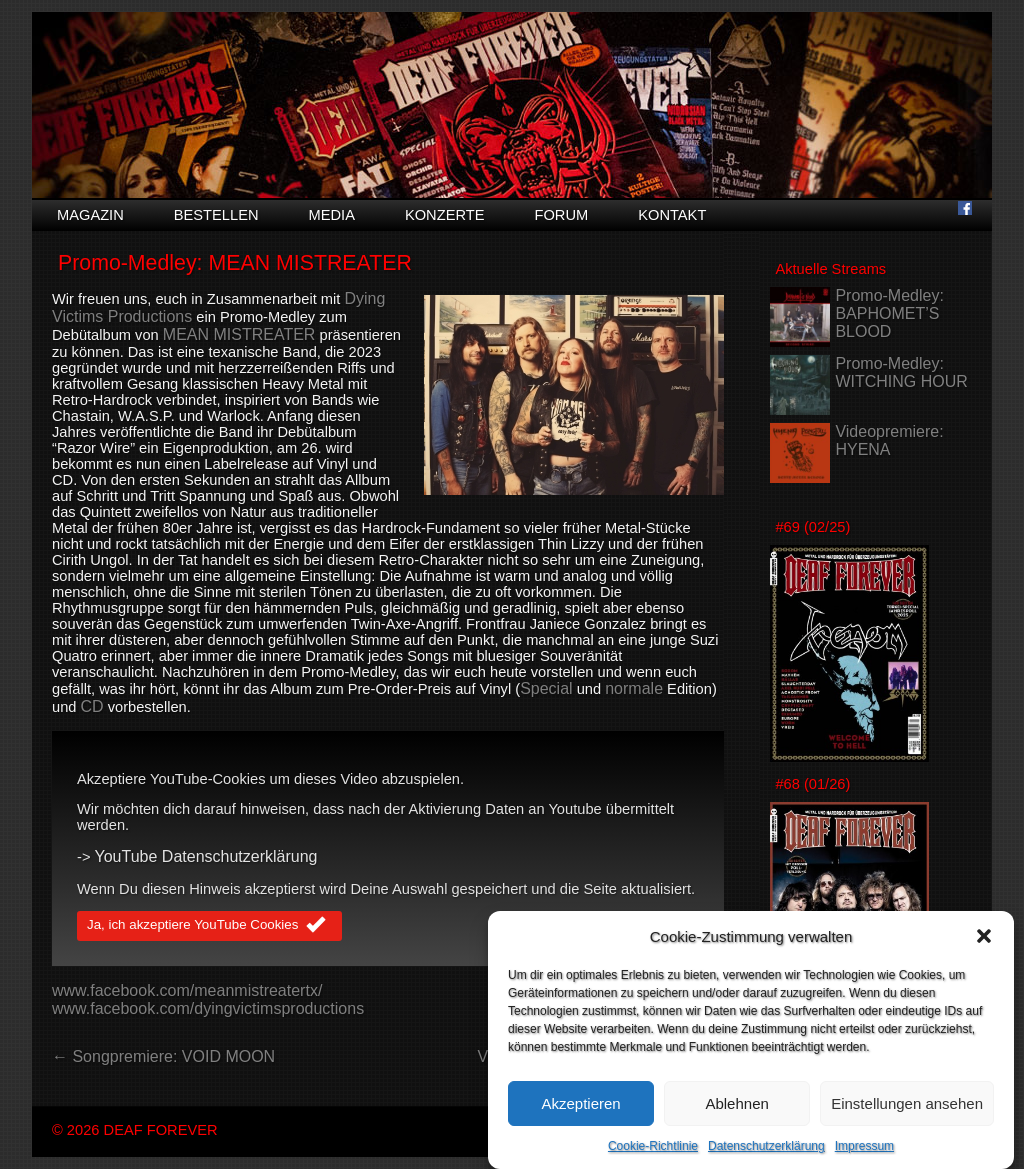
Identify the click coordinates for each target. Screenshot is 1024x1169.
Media (332, 215)
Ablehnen (736, 1122)
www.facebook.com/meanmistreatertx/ (187, 990)
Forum (561, 215)
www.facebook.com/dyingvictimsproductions (208, 1008)
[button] (984, 956)
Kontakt (672, 215)
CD (92, 706)
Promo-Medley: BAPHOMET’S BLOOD (889, 313)
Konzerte (445, 215)
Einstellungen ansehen (907, 1122)
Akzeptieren (580, 1122)
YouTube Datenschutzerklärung (206, 856)
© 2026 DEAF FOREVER (135, 1130)
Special (546, 688)
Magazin (90, 215)
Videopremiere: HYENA (889, 440)
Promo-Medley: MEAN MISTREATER (235, 263)
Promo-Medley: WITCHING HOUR (901, 372)
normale (634, 688)
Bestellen (216, 215)
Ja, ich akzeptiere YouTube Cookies (209, 926)
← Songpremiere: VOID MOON (163, 1056)
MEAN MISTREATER (239, 334)
